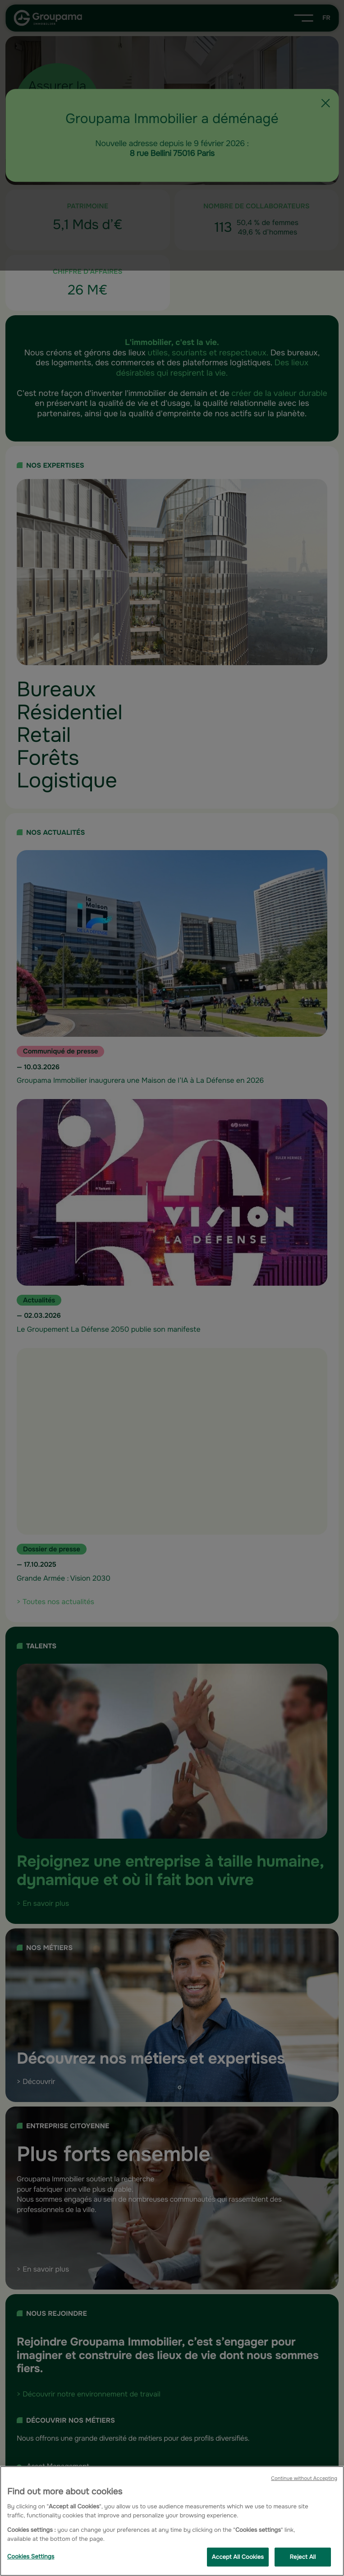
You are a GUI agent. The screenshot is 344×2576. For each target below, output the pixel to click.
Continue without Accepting (304, 2478)
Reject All (303, 2557)
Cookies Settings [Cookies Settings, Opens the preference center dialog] (30, 2556)
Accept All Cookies (238, 2557)
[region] (172, 2521)
